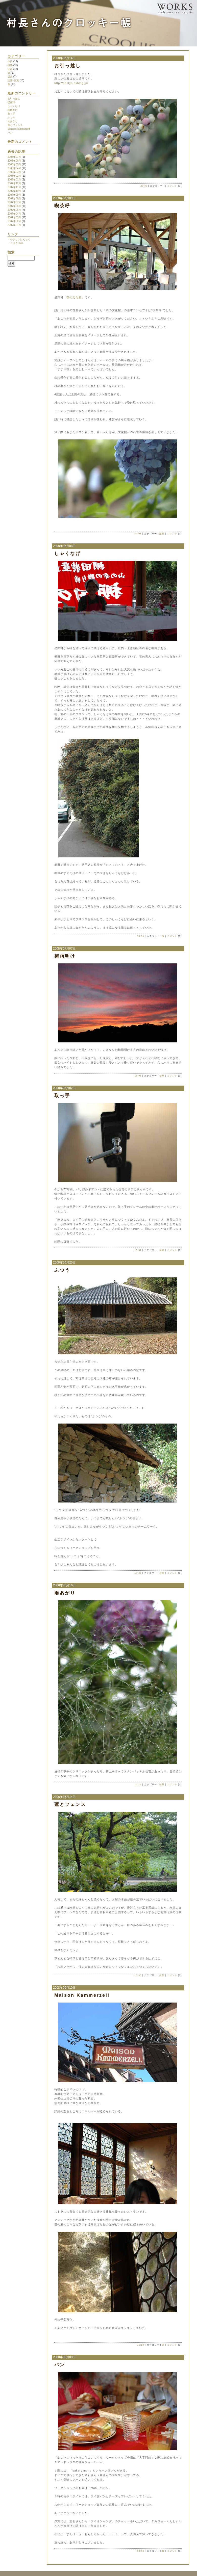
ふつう (11, 117)
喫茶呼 (11, 102)
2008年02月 (14, 175)
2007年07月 (14, 202)
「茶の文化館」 (74, 297)
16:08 (138, 1075)
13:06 (140, 936)
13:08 (138, 533)
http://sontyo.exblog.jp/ (71, 83)
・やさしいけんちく (19, 239)
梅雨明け (13, 110)
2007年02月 (14, 221)
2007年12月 (14, 183)
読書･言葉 (13, 80)
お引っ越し (14, 98)
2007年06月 (14, 206)
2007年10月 (14, 191)
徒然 (10, 69)
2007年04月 (14, 213)
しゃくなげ (14, 106)
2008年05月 (14, 164)
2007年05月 (14, 209)
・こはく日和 (15, 243)
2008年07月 (14, 156)
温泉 (10, 76)
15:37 (138, 1250)
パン (10, 132)
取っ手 (11, 113)
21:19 (140, 2345)
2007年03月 (14, 217)
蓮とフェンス (15, 125)
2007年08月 (14, 198)
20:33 (143, 186)
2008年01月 (14, 179)
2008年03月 (14, 172)
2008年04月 (14, 168)
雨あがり (13, 121)
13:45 (138, 1975)
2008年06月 (14, 160)
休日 (10, 61)
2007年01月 (14, 225)
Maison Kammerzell (19, 128)
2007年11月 (14, 187)
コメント (172, 186)
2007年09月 (14, 194)
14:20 (138, 1573)
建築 (10, 65)
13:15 (138, 1784)
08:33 (140, 2551)
